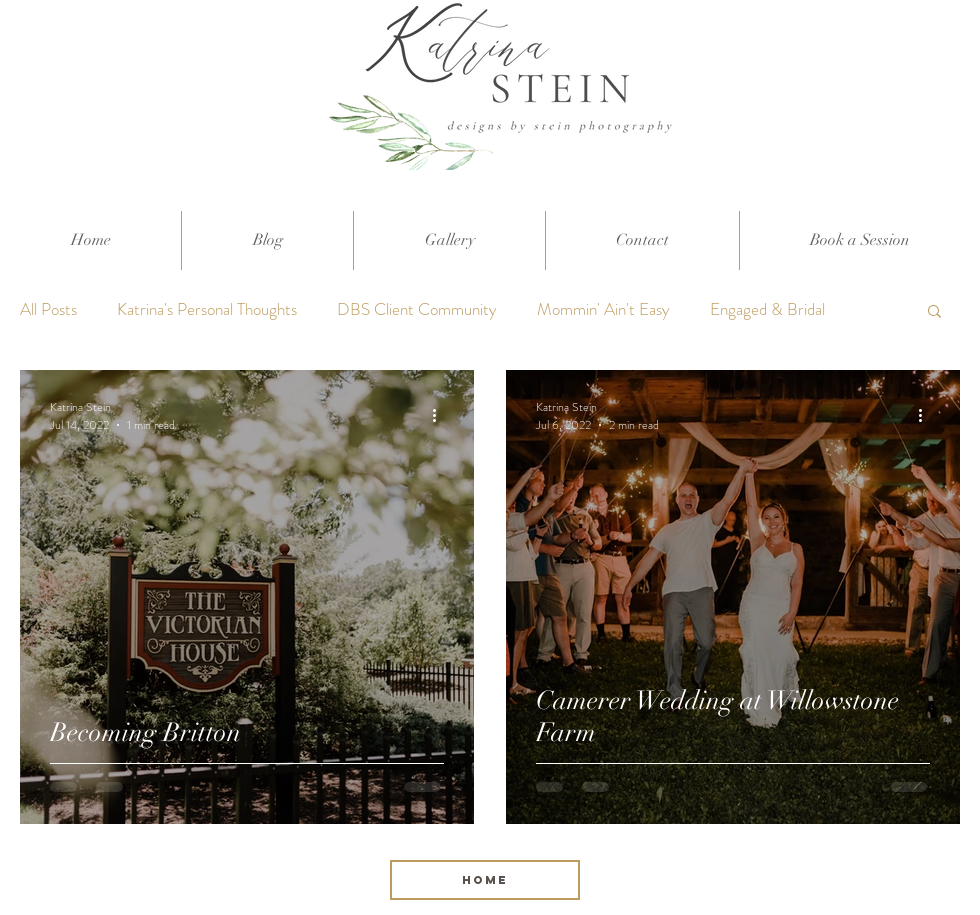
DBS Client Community (417, 309)
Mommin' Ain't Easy (603, 309)
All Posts (48, 309)
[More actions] (441, 416)
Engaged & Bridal (767, 309)
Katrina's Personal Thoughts (207, 309)
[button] (934, 312)
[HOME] (485, 880)
